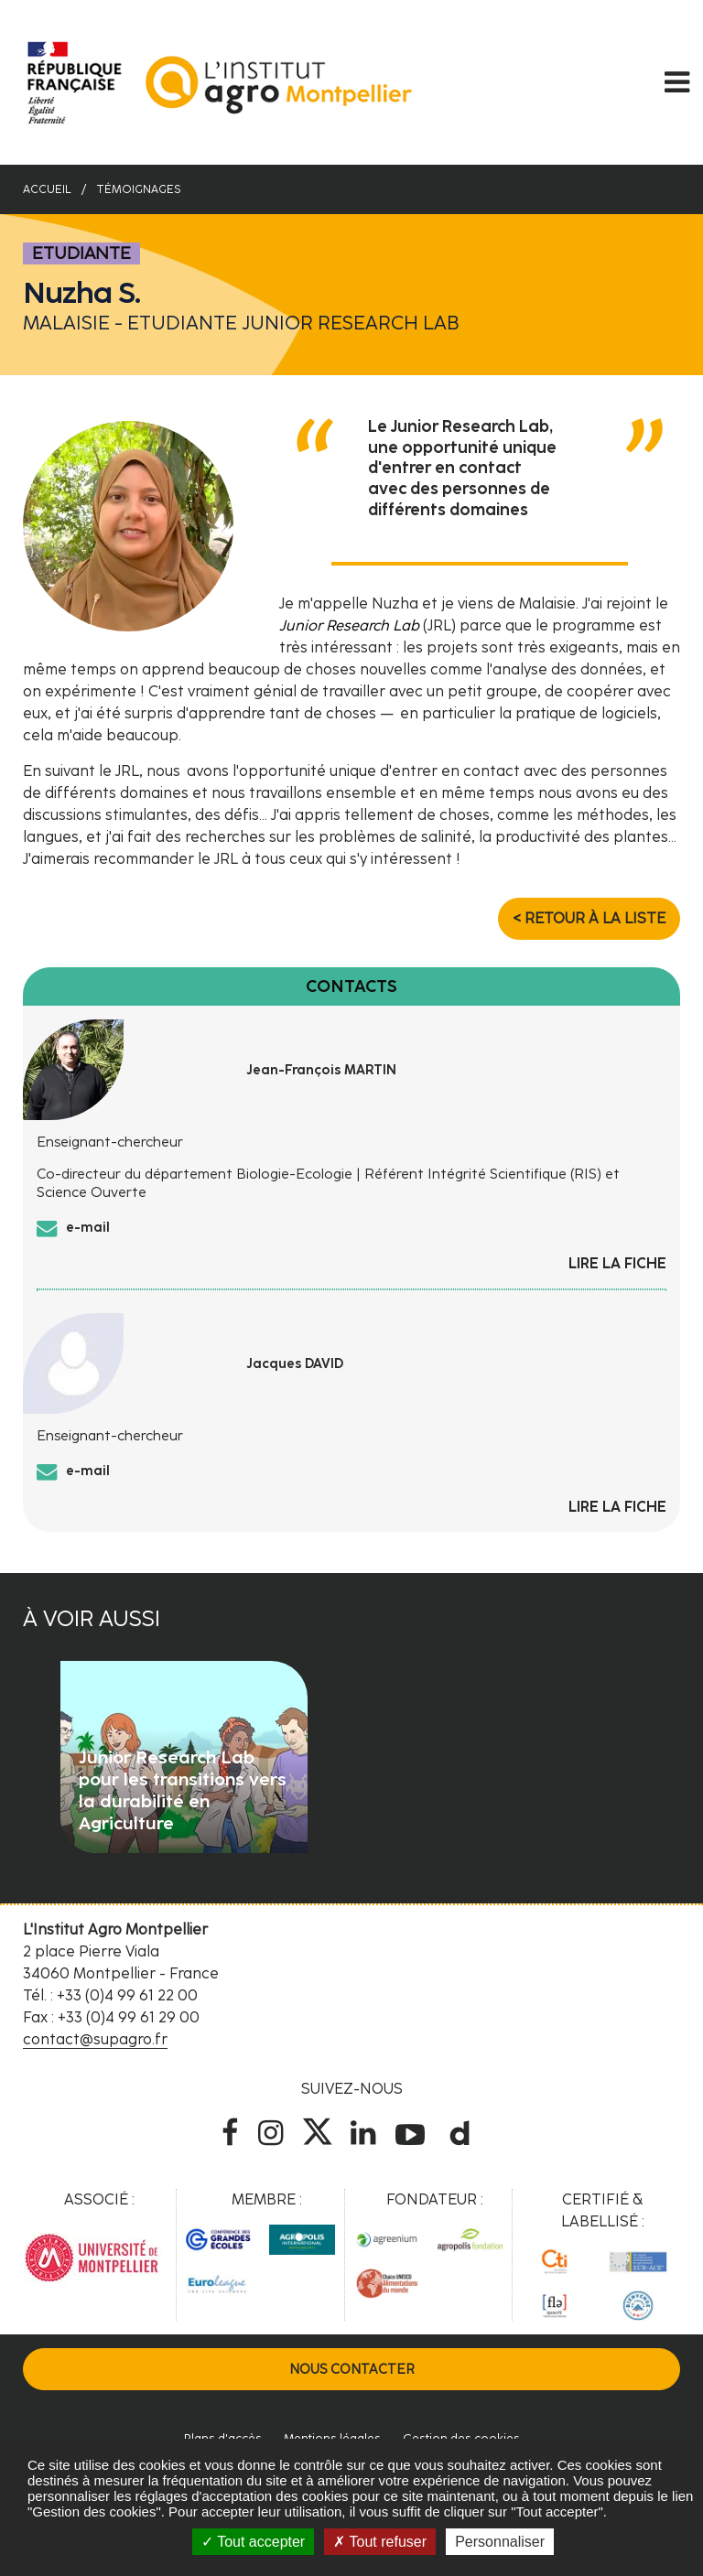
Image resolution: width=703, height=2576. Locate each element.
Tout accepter (253, 2541)
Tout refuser (380, 2541)
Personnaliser (500, 2541)
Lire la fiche (617, 1263)
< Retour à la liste (589, 918)
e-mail (88, 1227)
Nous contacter (352, 2369)
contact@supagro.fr (95, 2039)
